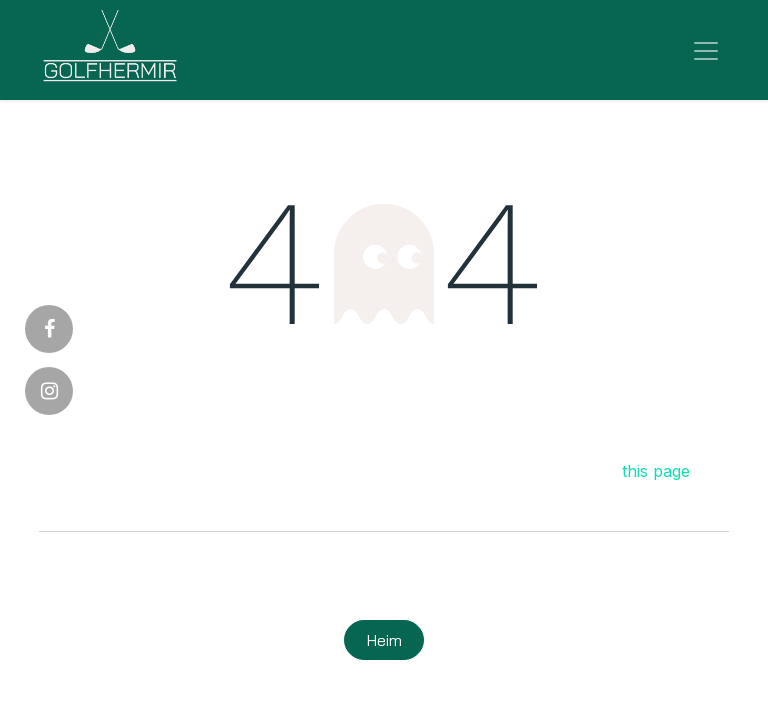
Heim (384, 640)
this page (656, 471)
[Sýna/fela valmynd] (706, 50)
